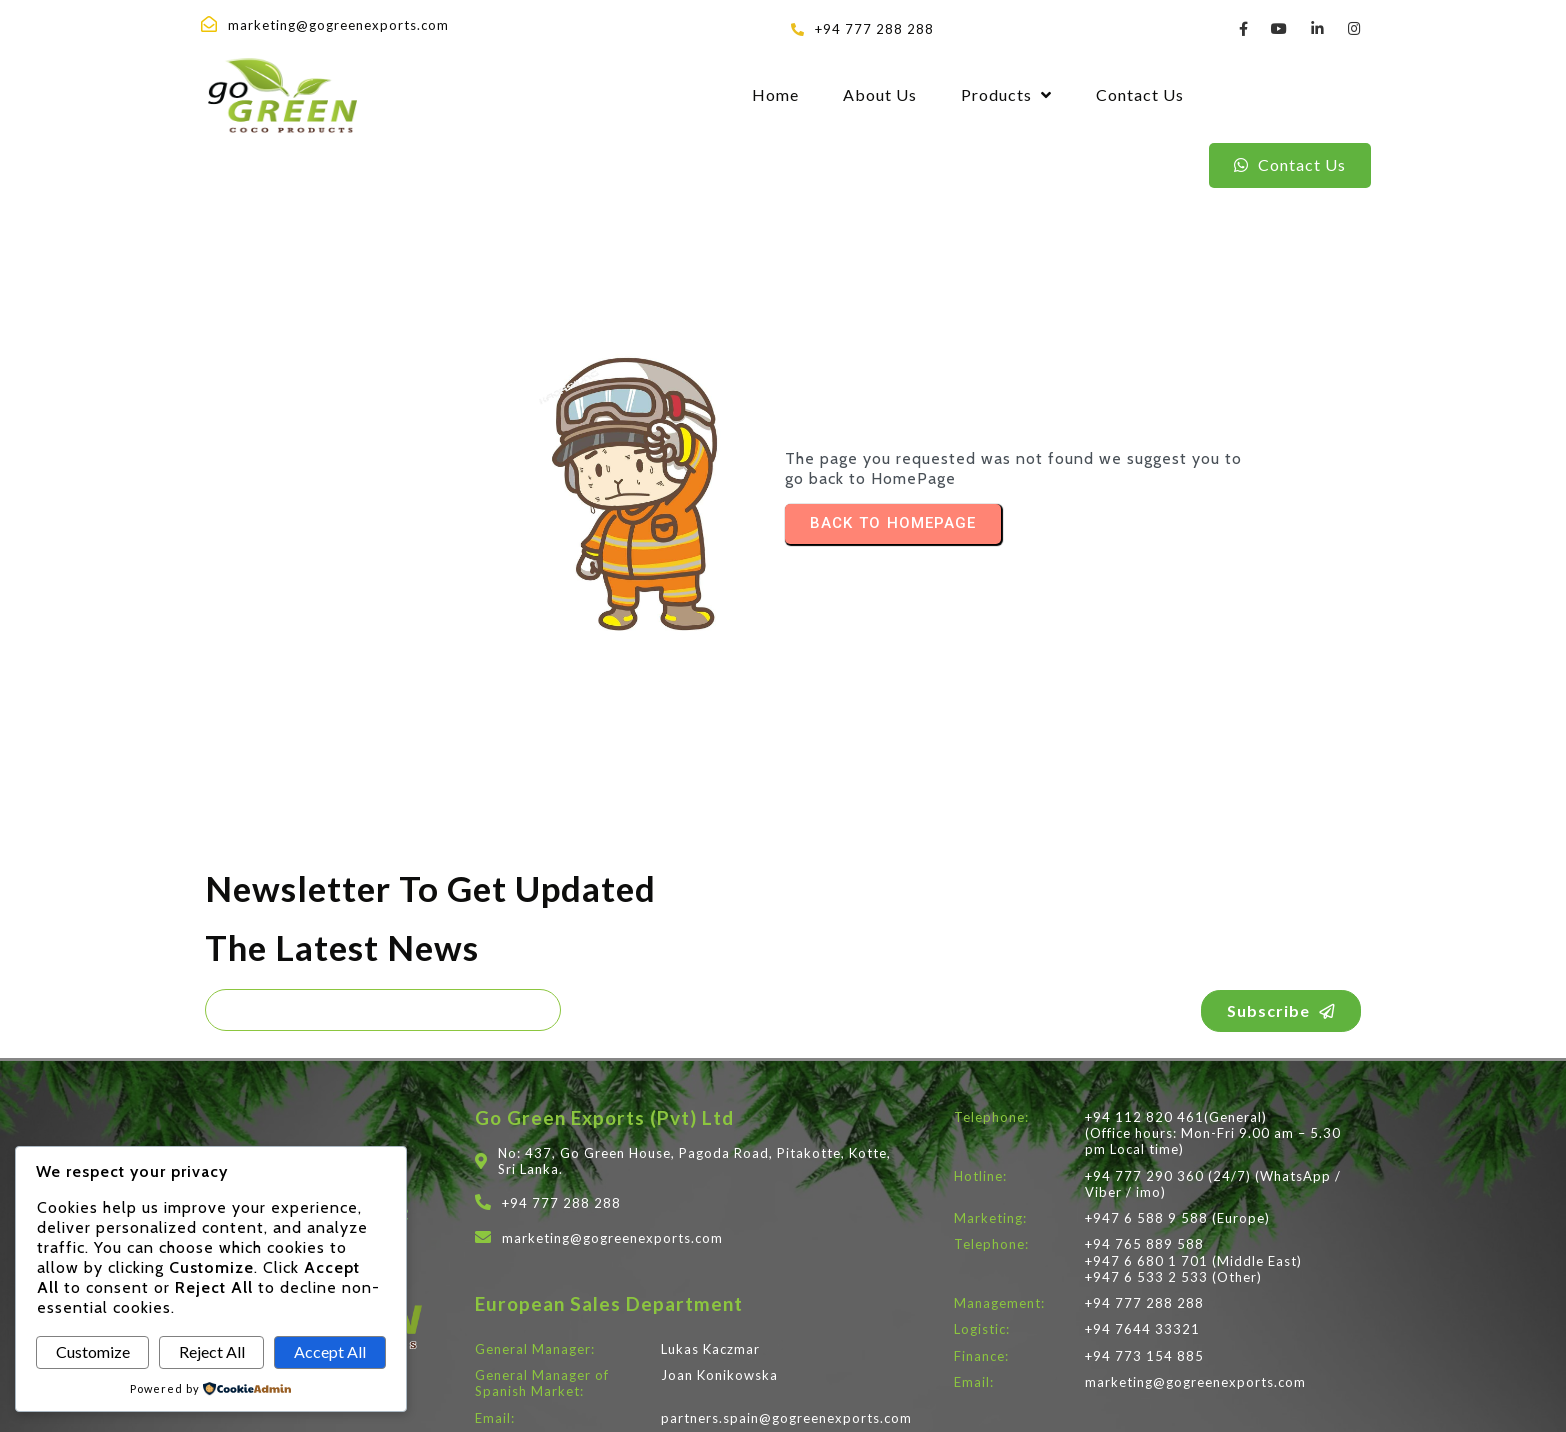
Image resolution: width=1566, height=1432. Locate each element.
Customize (93, 1351)
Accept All (330, 1351)
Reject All (212, 1351)
